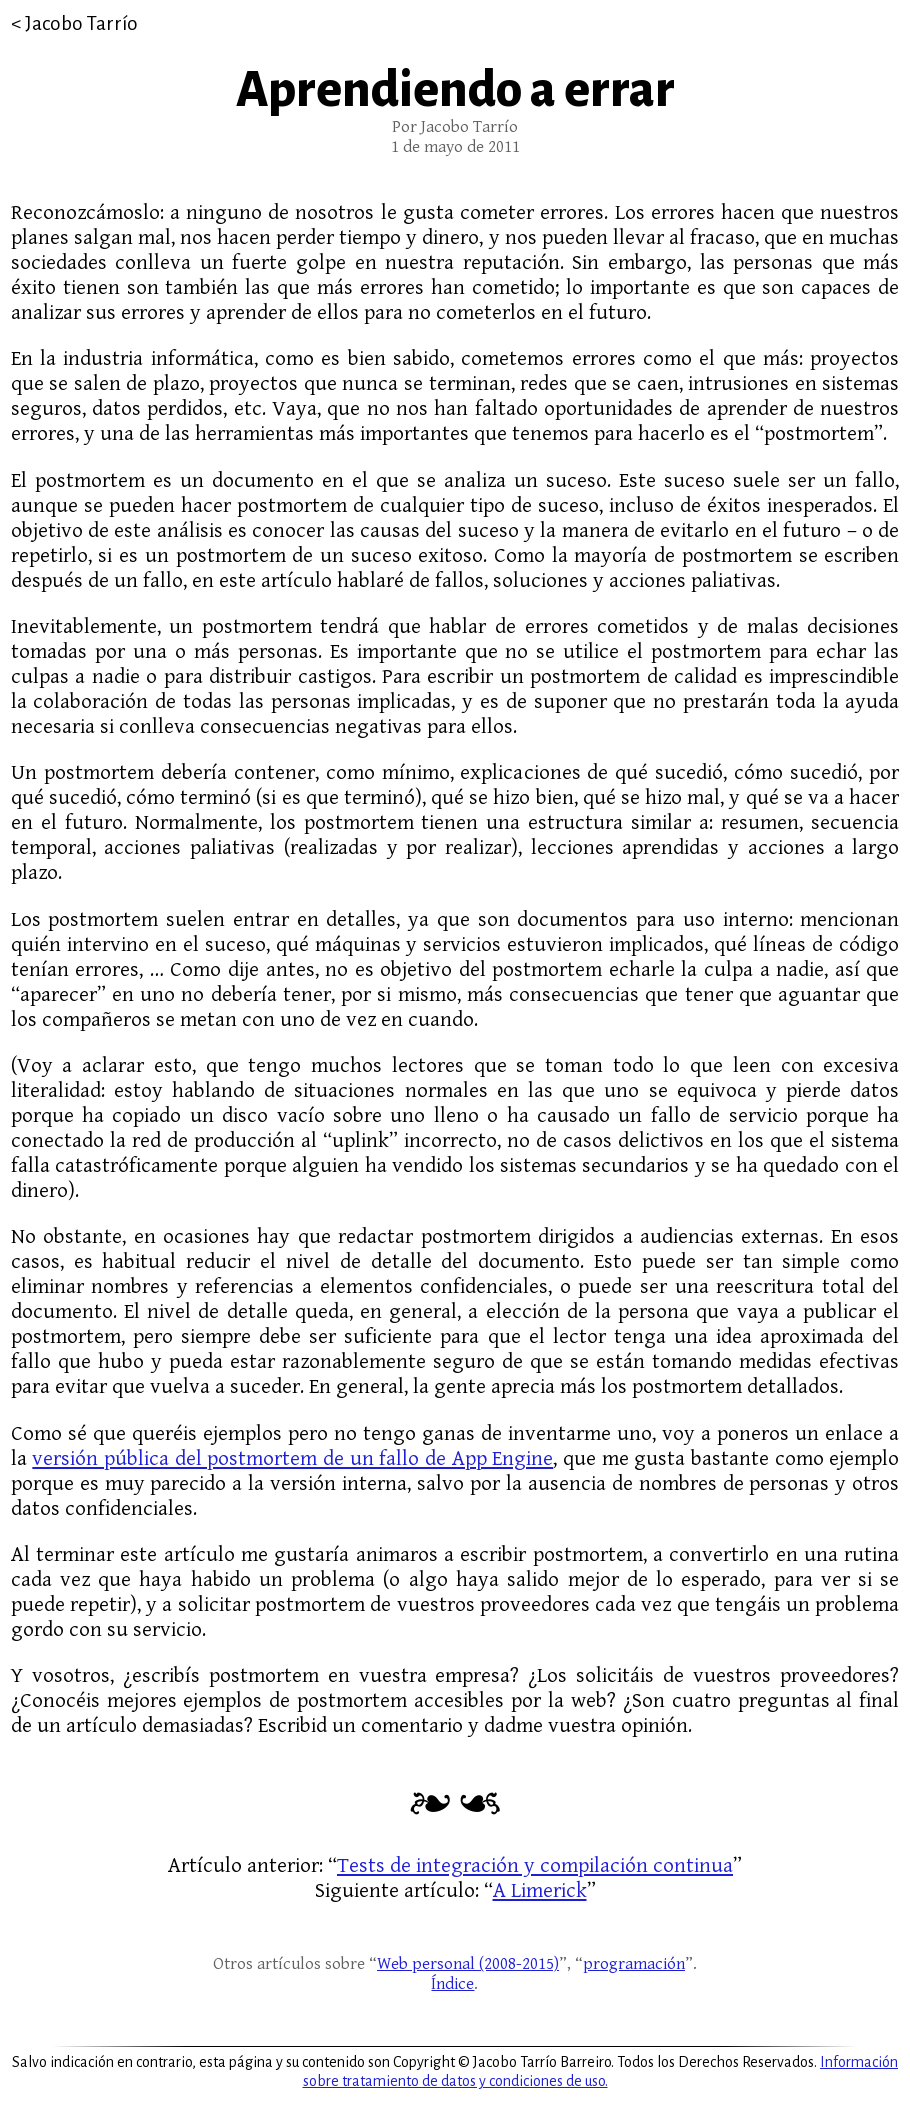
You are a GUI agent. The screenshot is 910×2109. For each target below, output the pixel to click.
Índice (452, 1984)
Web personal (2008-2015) (468, 1964)
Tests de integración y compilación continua (535, 1865)
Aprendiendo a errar (455, 90)
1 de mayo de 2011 (455, 147)
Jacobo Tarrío (81, 23)
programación (634, 1964)
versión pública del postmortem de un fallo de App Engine (292, 1458)
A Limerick (540, 1890)
